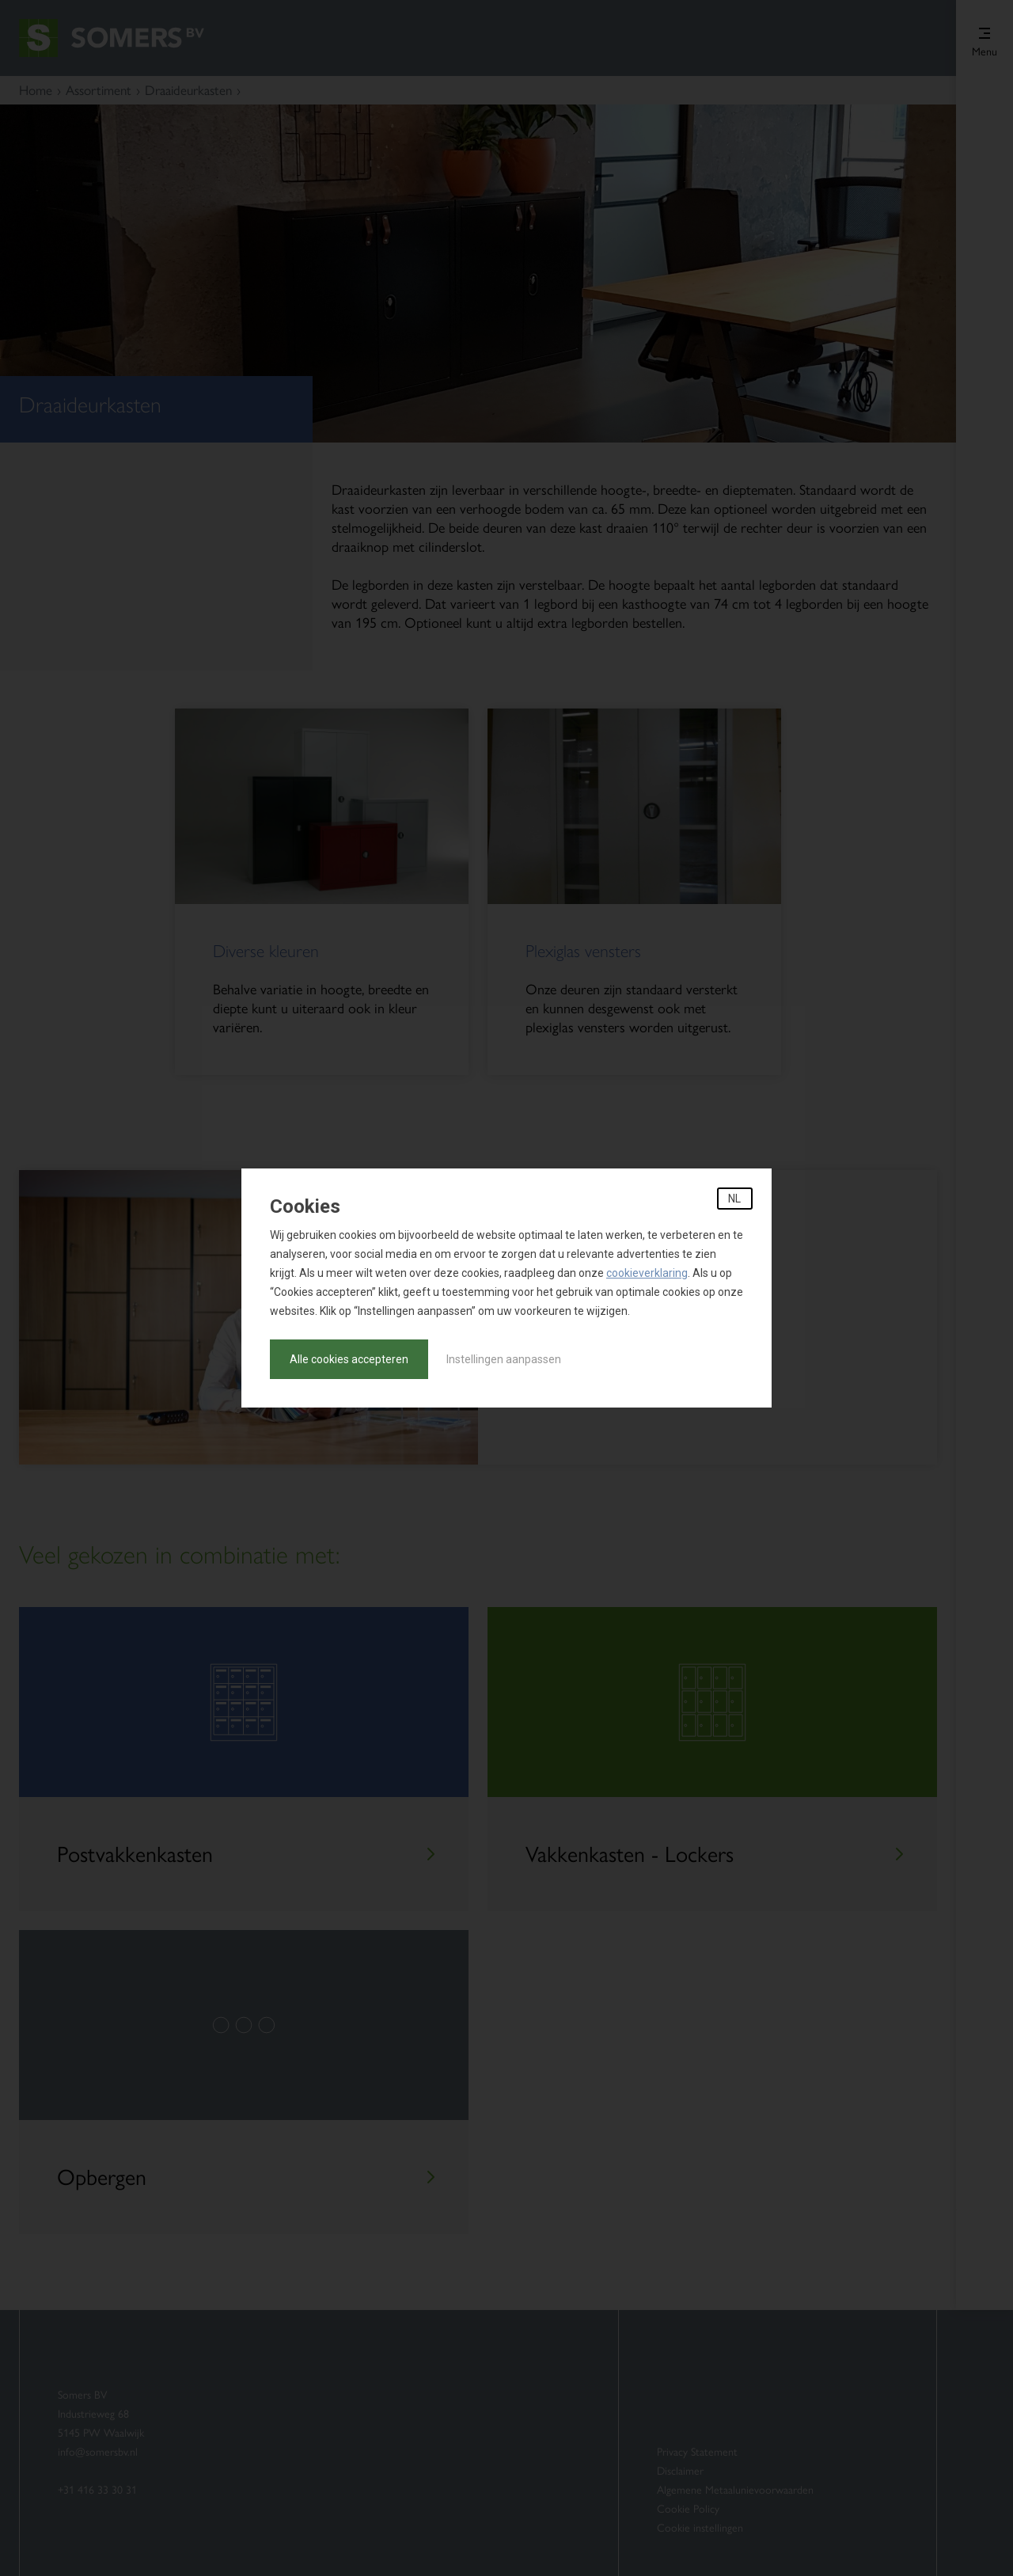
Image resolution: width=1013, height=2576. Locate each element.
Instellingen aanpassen (503, 1359)
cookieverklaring (647, 1273)
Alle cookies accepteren (349, 1359)
